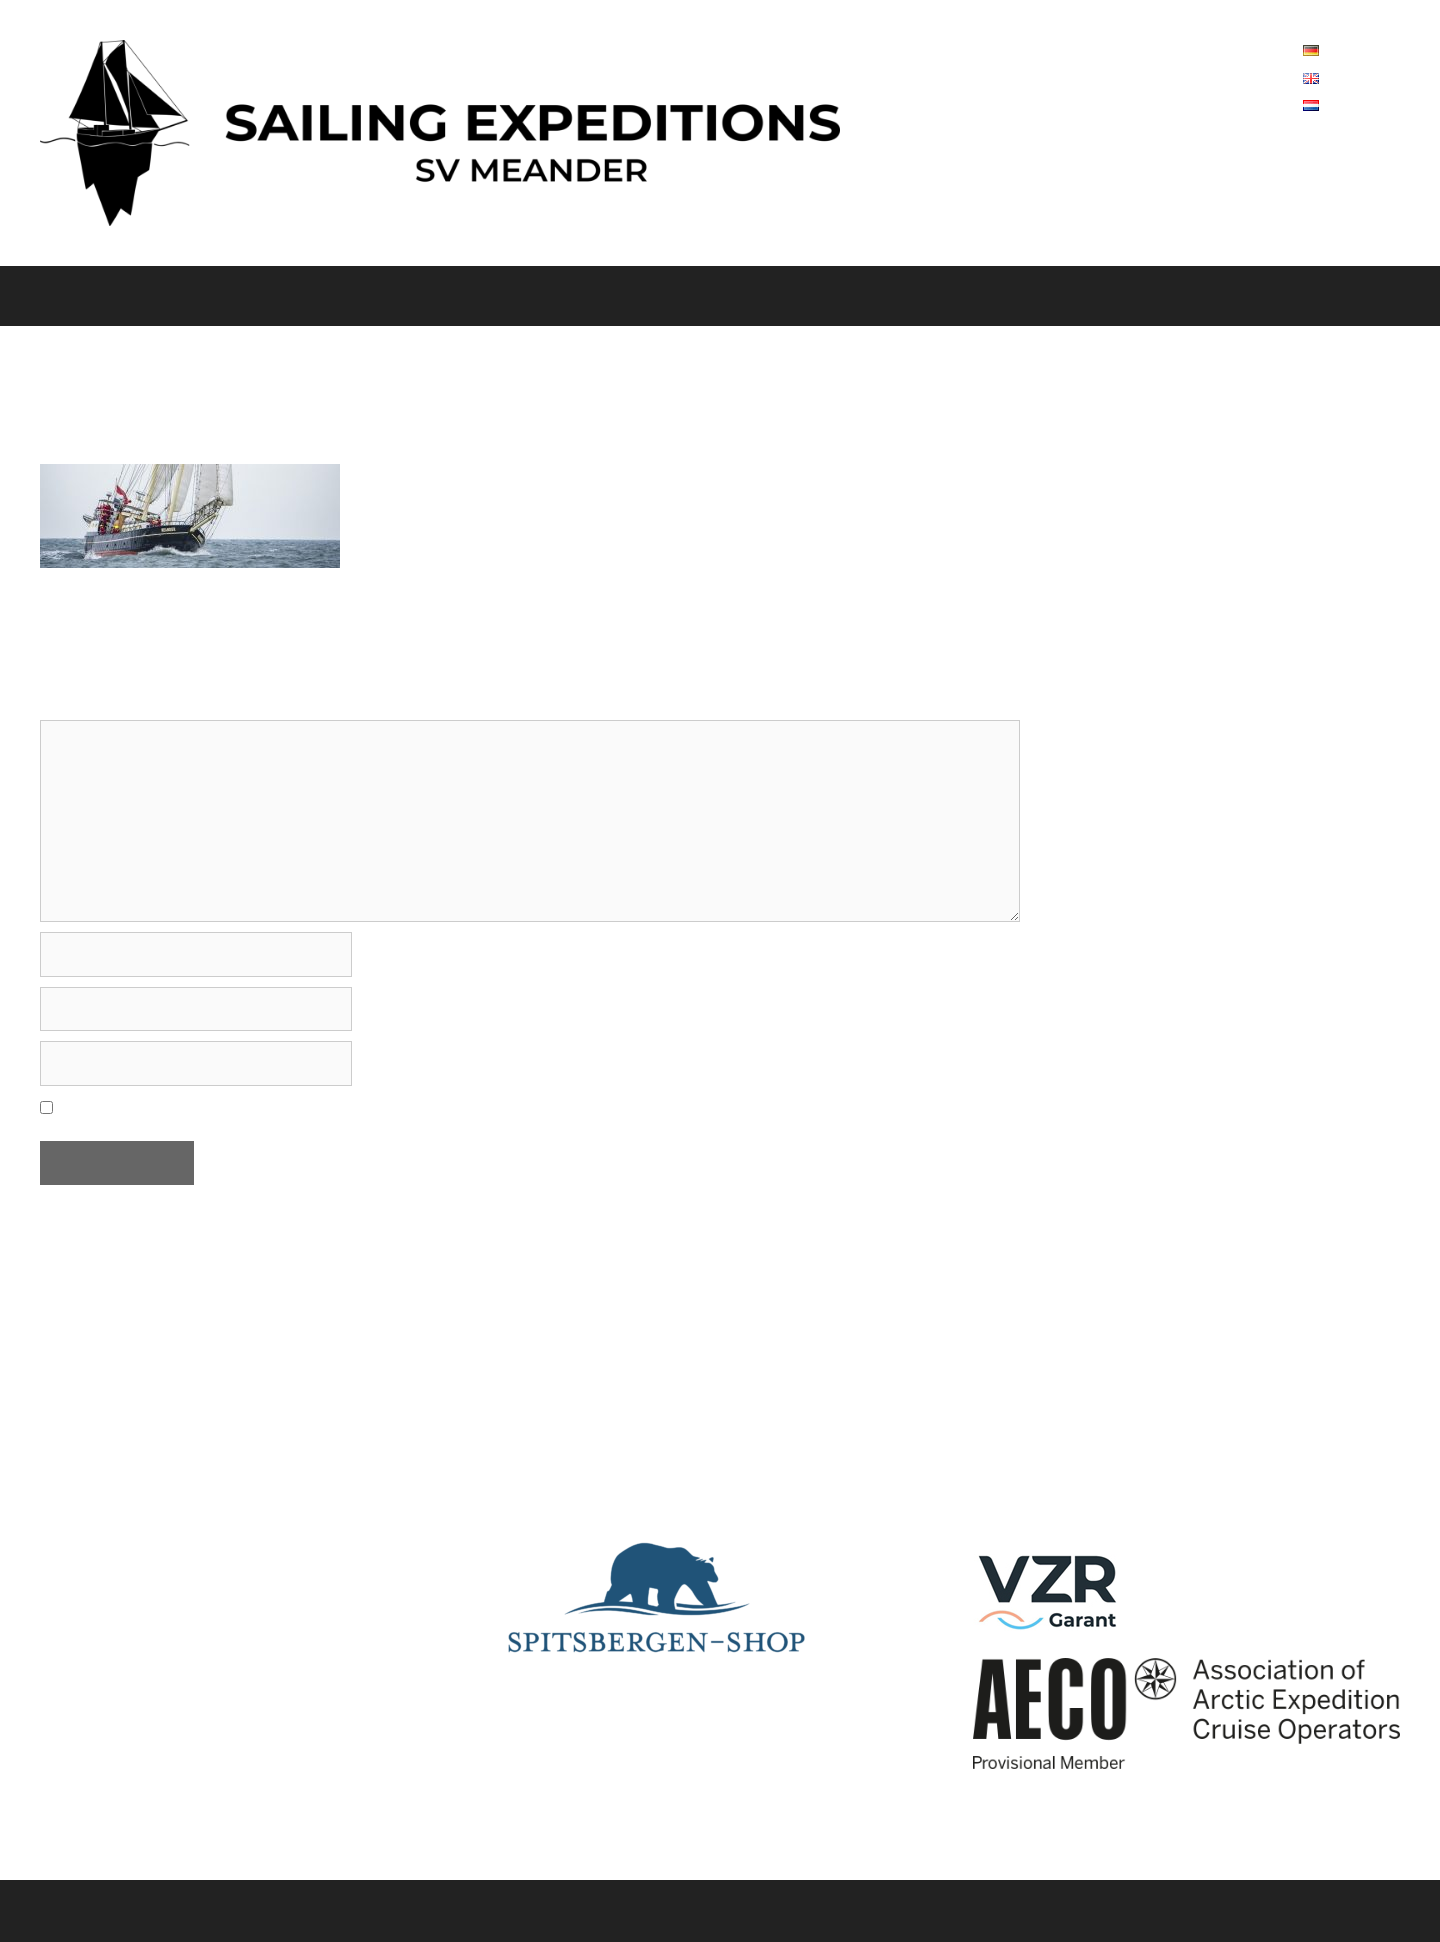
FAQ (974, 295)
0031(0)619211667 (1305, 539)
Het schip (268, 295)
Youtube (1009, 1418)
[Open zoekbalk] (1410, 296)
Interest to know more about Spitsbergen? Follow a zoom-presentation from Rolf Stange (720, 1497)
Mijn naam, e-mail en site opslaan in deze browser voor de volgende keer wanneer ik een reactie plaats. (447, 1106)
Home (42, 295)
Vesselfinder (1026, 1367)
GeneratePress (808, 1910)
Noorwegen (560, 296)
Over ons (159, 296)
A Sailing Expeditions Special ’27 (1144, 295)
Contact (888, 295)
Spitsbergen (409, 296)
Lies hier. (542, 1367)
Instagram (1018, 1469)
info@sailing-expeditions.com (1211, 603)
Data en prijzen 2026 (740, 296)
